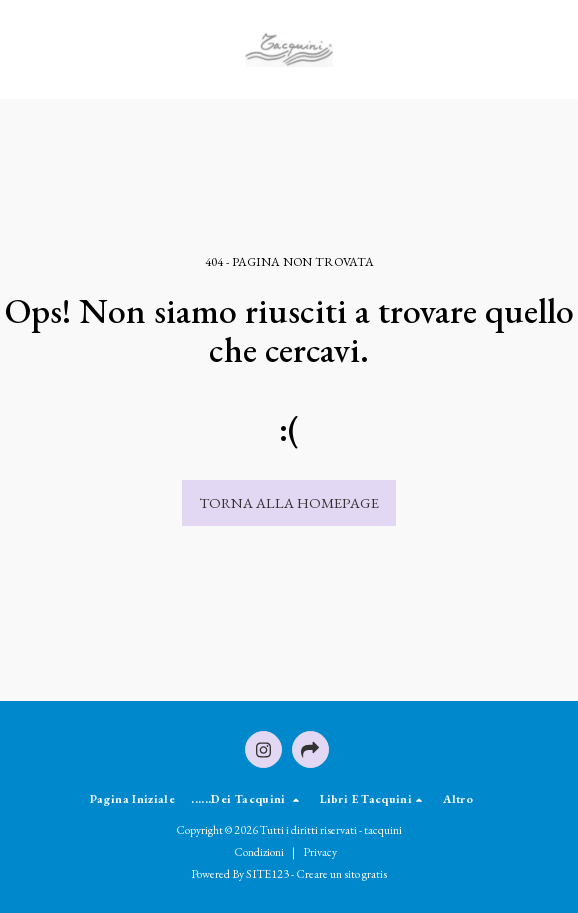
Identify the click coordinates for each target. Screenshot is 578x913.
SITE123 (267, 874)
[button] (22, 49)
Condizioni (259, 852)
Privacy (320, 852)
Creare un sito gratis (341, 874)
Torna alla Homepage (289, 502)
